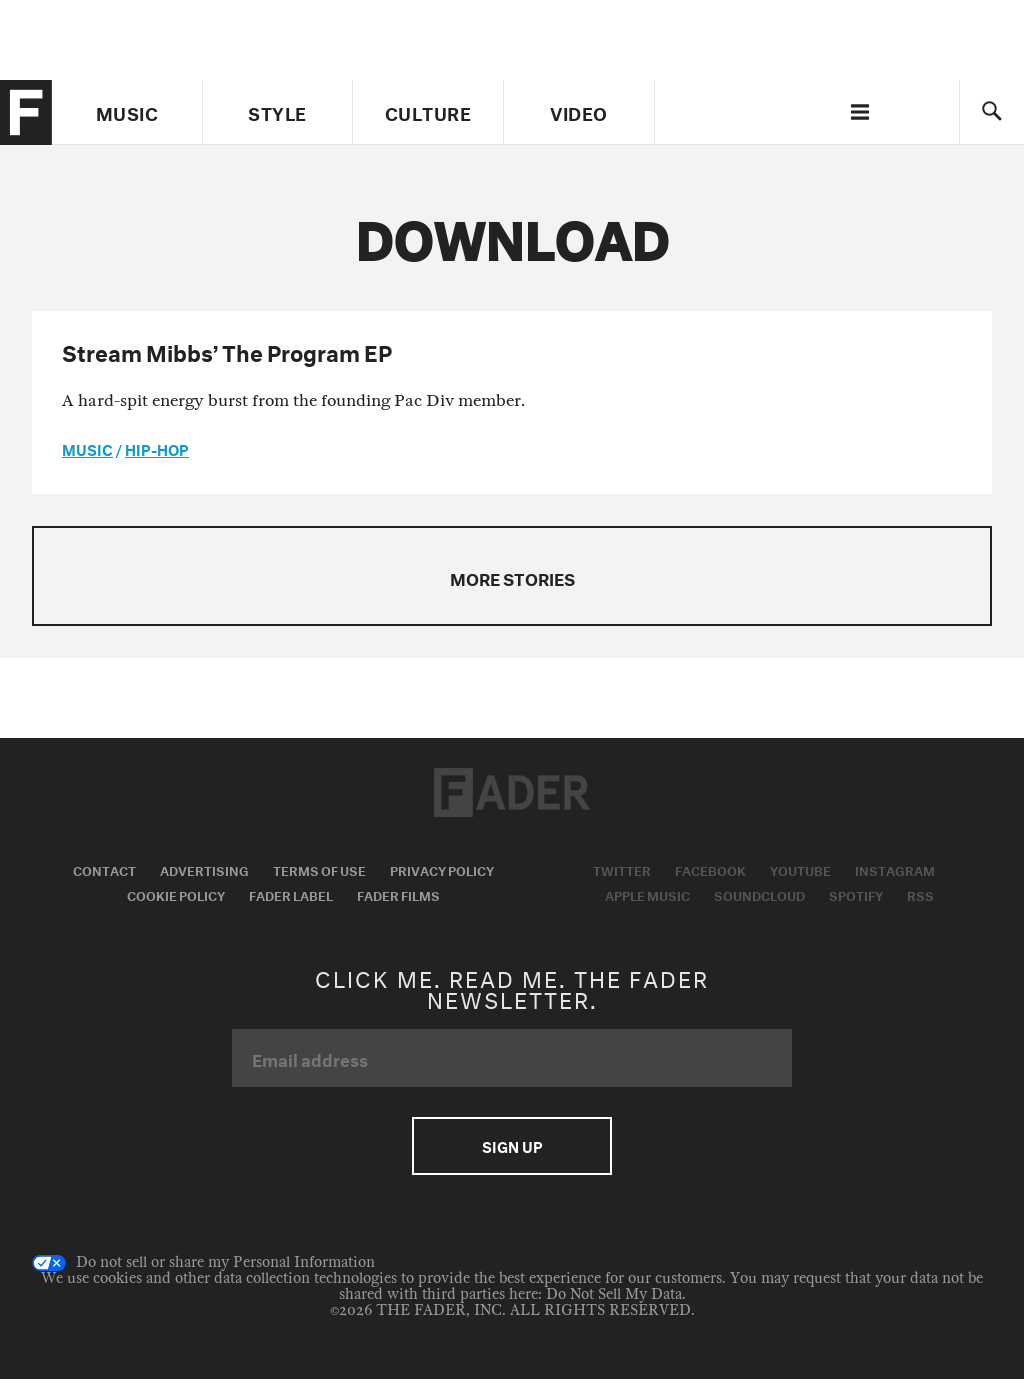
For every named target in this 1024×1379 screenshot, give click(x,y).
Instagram (895, 869)
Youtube (800, 869)
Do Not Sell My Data (614, 1294)
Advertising (204, 869)
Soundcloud (759, 894)
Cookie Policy (176, 894)
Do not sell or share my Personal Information (203, 1263)
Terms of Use (319, 869)
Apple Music (647, 894)
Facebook (710, 869)
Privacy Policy (442, 869)
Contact (104, 869)
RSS (920, 894)
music (87, 448)
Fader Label (291, 894)
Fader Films (398, 894)
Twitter (622, 869)
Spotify (856, 894)
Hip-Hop (157, 448)
